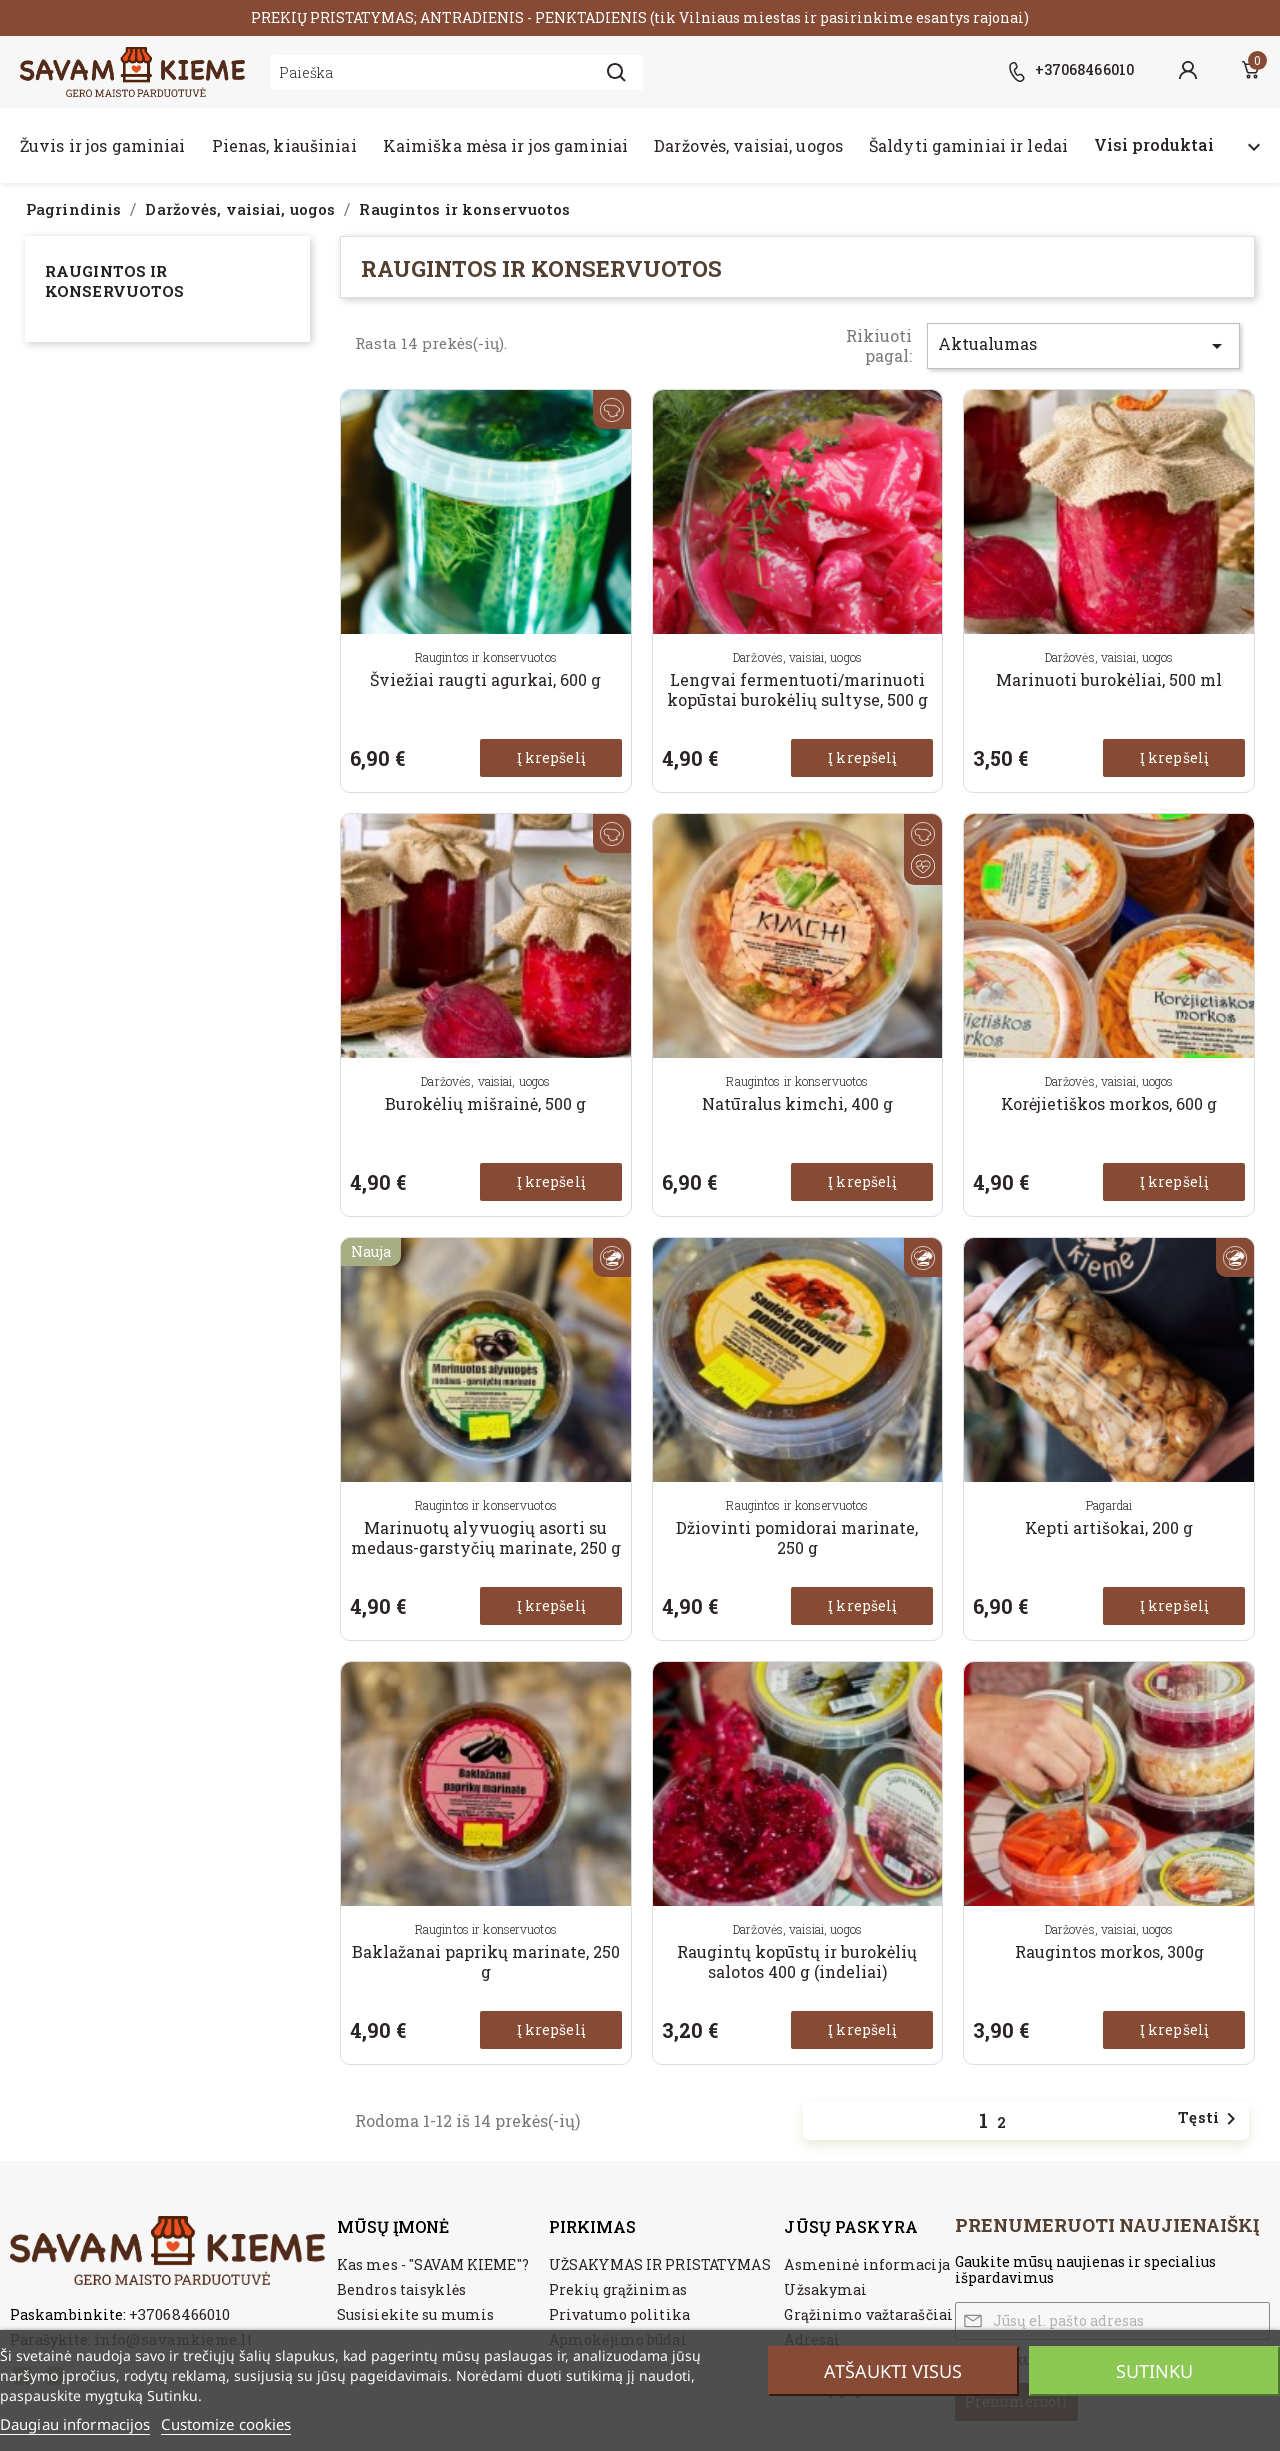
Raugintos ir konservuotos (114, 281)
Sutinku (1154, 2371)
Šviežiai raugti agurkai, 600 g (485, 679)
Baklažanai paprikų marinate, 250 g (486, 1961)
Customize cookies (226, 2424)
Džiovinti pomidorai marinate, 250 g (797, 1537)
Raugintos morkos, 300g (1109, 1951)
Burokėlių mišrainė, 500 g (485, 1103)
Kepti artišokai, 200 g (1109, 1527)
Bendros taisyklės (401, 2289)
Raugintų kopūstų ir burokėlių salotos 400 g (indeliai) (797, 1961)
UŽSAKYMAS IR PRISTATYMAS (660, 2264)
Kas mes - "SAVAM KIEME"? (433, 2264)
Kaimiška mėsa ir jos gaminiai (505, 145)
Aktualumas (1083, 345)
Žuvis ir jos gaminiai (103, 145)
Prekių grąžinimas (618, 2289)
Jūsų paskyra (850, 2226)
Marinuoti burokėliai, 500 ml (1109, 679)
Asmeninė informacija (866, 2264)
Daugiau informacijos (75, 2424)
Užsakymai (825, 2289)
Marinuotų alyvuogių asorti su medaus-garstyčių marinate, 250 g (486, 1537)
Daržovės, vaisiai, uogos (748, 145)
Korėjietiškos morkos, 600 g (1109, 1103)
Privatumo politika (619, 2314)
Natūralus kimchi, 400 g (797, 1103)
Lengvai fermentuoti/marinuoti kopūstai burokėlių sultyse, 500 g (797, 689)
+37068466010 (179, 2314)
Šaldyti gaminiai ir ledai (968, 145)
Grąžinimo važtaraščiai (868, 2314)
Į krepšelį (551, 757)
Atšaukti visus (893, 2371)
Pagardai (1109, 1505)
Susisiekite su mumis (415, 2314)
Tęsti (1210, 2119)
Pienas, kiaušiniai (284, 145)
